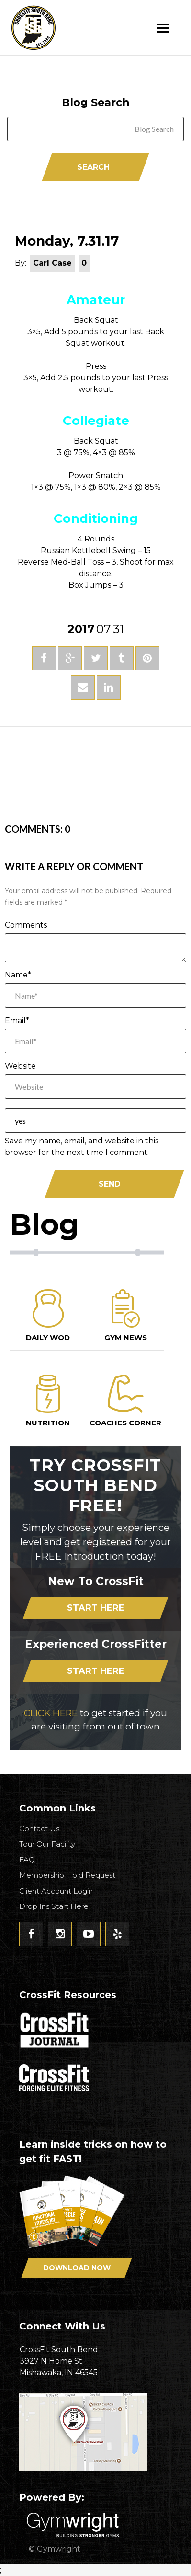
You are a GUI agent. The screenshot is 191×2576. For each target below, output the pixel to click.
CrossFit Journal (55, 2033)
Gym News (126, 1315)
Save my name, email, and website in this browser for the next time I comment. (81, 1146)
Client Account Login (56, 1890)
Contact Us (39, 1828)
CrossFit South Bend (69, 27)
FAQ (27, 1859)
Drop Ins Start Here (54, 1906)
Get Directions (95, 2432)
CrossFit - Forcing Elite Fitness (55, 2077)
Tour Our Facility (47, 1843)
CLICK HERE (51, 1712)
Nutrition (48, 1401)
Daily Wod (48, 1315)
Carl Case (52, 263)
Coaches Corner (126, 1401)
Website (20, 1065)
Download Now (77, 2267)
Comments (26, 924)
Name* (18, 974)
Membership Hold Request (67, 1875)
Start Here (95, 1607)
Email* (17, 1020)
